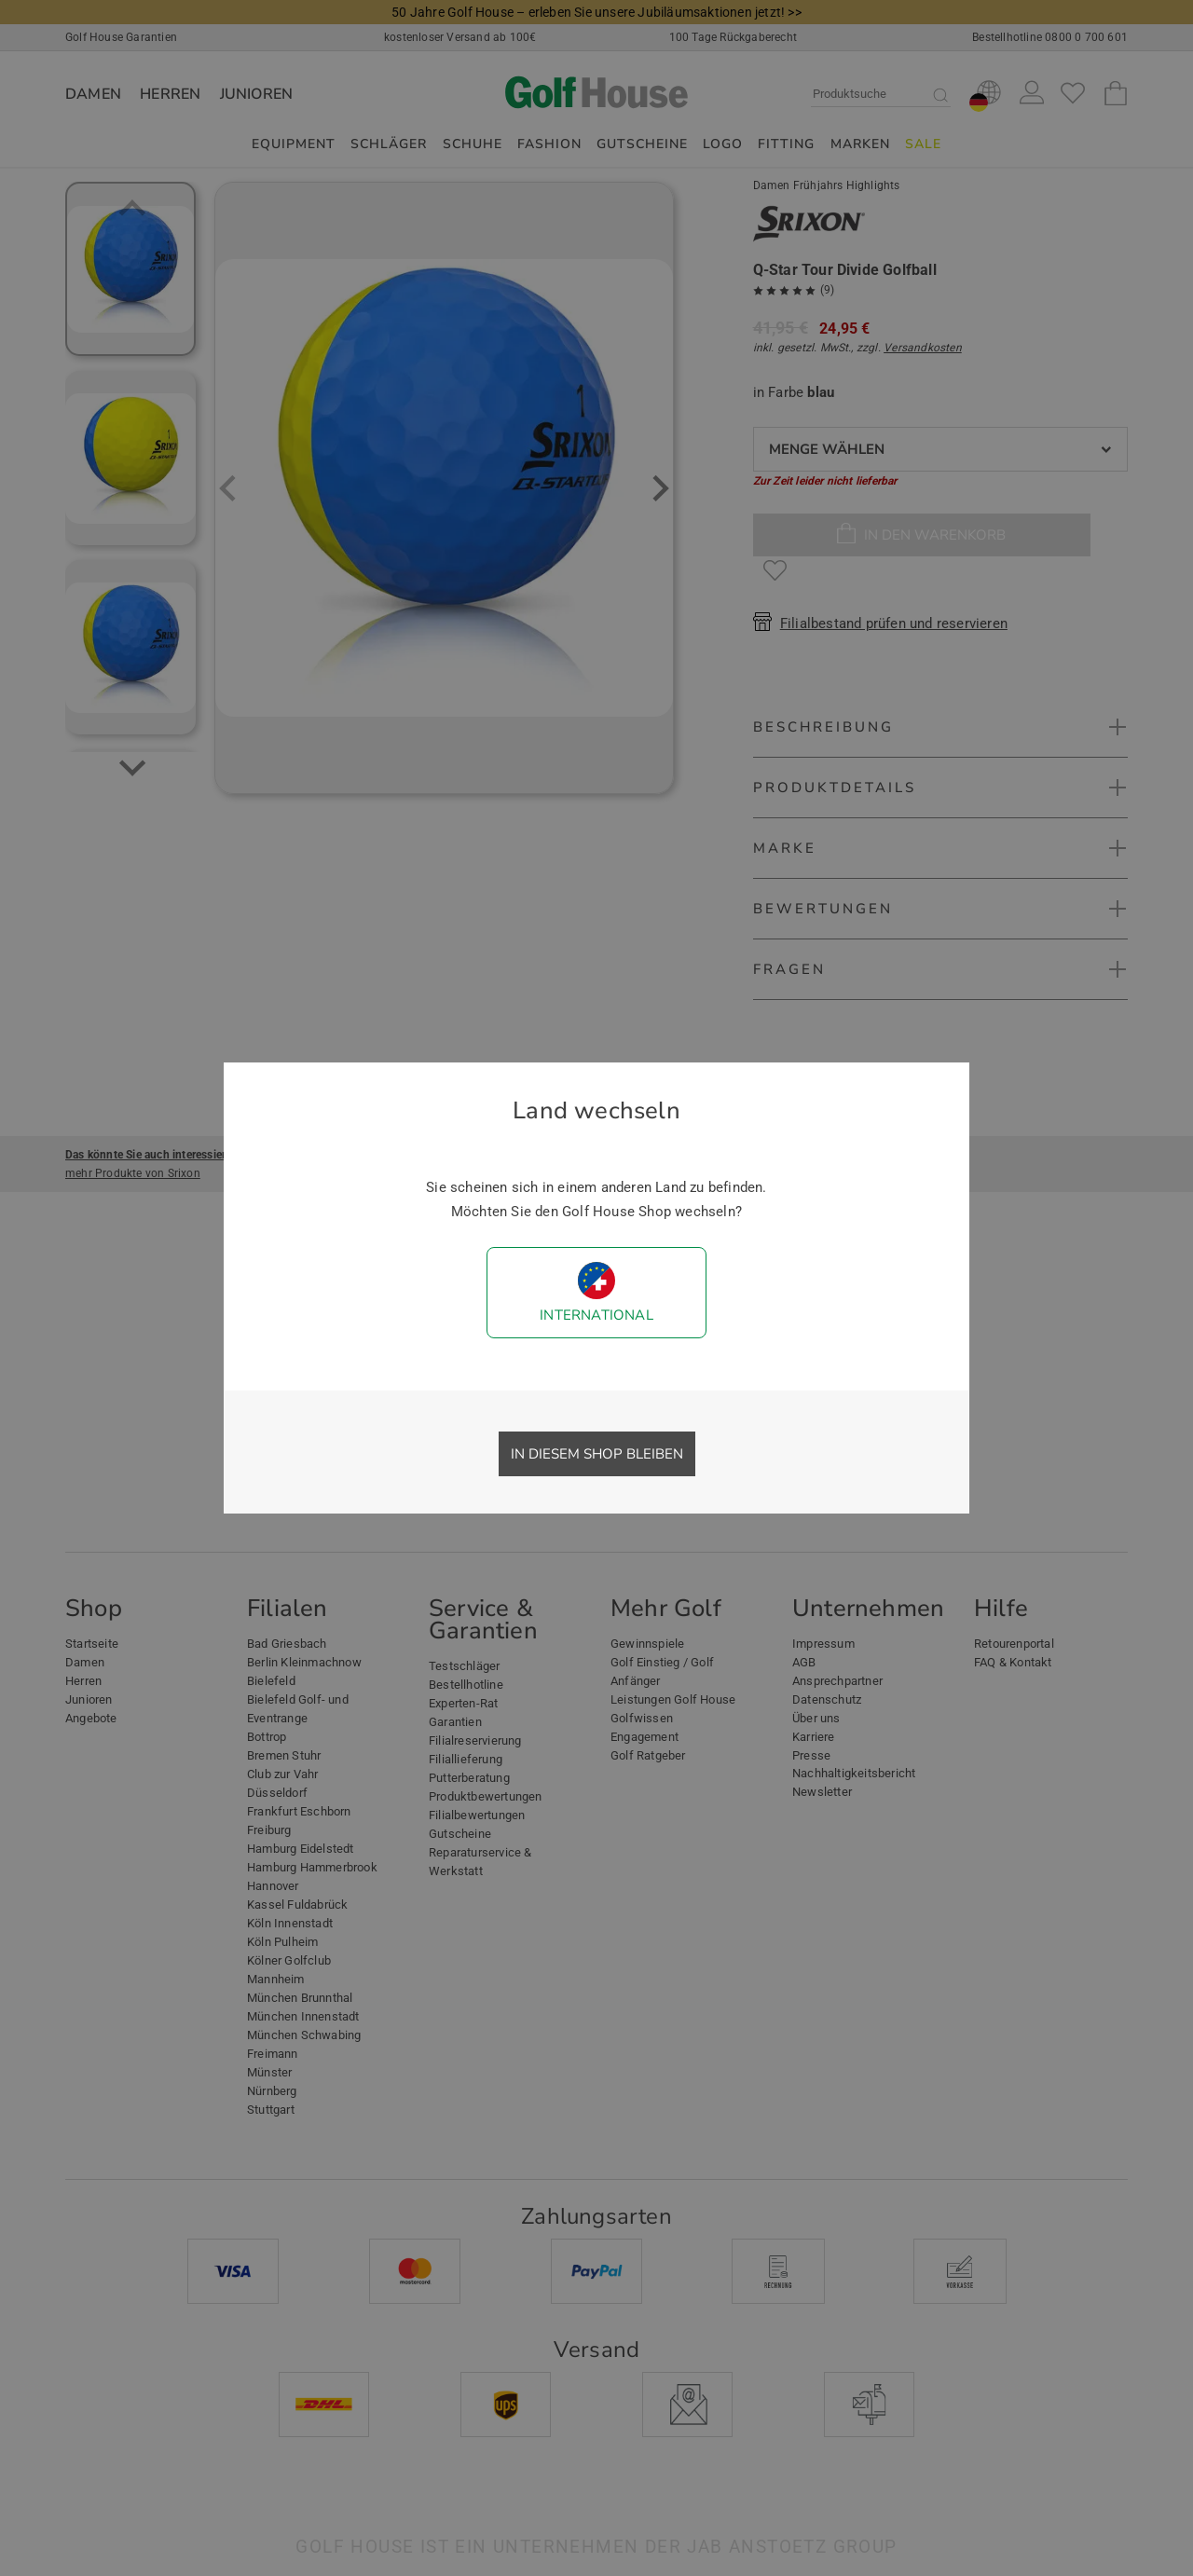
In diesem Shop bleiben (597, 1454)
